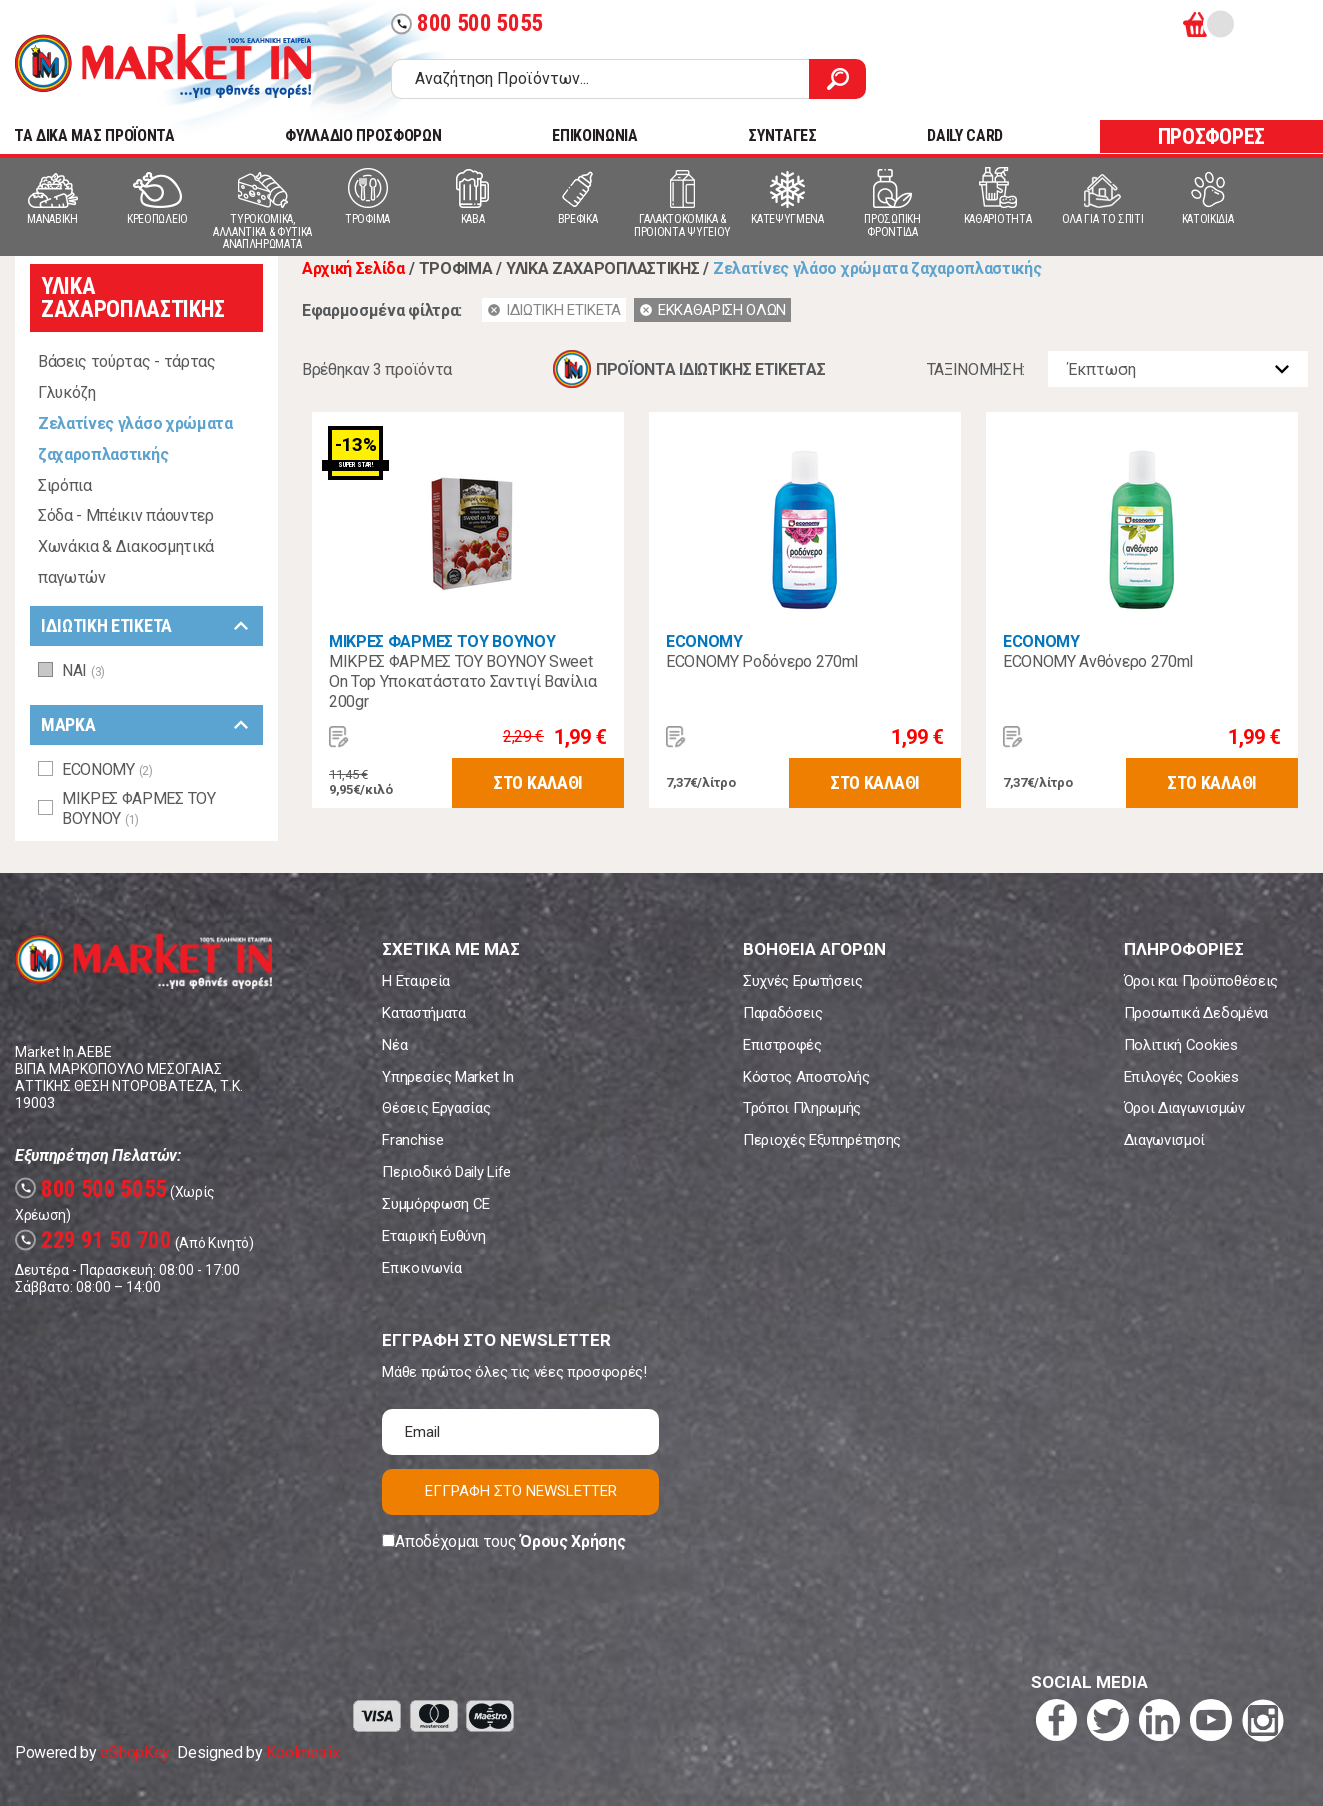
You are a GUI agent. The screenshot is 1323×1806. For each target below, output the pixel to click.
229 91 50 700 (93, 1240)
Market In (163, 66)
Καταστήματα (423, 1013)
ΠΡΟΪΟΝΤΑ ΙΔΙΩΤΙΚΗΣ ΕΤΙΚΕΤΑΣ (710, 369)
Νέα (394, 1045)
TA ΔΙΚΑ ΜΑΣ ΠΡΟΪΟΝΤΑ (94, 135)
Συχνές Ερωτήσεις (803, 981)
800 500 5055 (467, 23)
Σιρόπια (65, 485)
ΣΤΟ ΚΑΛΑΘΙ (538, 782)
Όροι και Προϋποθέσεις (1201, 981)
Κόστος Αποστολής (806, 1077)
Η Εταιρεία (416, 981)
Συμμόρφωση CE (436, 1204)
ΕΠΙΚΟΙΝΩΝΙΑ (594, 135)
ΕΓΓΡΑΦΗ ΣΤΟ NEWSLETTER (521, 1491)
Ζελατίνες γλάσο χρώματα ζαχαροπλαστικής (135, 439)
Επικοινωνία (421, 1268)
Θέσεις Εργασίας (436, 1108)
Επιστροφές (782, 1045)
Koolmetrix (302, 1752)
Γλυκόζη (67, 392)
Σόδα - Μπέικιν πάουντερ (126, 515)
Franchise (412, 1140)
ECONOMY (704, 641)
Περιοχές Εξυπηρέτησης (822, 1140)
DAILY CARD (965, 135)
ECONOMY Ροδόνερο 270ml (762, 661)
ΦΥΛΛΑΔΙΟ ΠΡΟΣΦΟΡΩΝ (363, 135)
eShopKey (134, 1752)
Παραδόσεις (783, 1013)
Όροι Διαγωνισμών (1184, 1108)
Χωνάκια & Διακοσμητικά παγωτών (126, 562)
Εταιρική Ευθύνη (433, 1236)
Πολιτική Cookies (1181, 1045)
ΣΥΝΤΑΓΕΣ (782, 135)
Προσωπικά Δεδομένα (1196, 1013)
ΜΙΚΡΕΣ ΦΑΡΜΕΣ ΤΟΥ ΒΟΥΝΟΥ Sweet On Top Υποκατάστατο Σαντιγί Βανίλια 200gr (463, 681)
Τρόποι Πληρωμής (802, 1108)
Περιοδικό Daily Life (446, 1172)
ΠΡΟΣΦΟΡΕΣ (1211, 136)
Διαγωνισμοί (1164, 1140)
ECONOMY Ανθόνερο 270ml (1098, 661)
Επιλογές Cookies (1181, 1077)
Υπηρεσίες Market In (447, 1077)
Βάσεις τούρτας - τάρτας (127, 361)
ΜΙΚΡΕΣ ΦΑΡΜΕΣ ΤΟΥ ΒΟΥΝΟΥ (442, 641)
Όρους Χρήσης (572, 1541)
